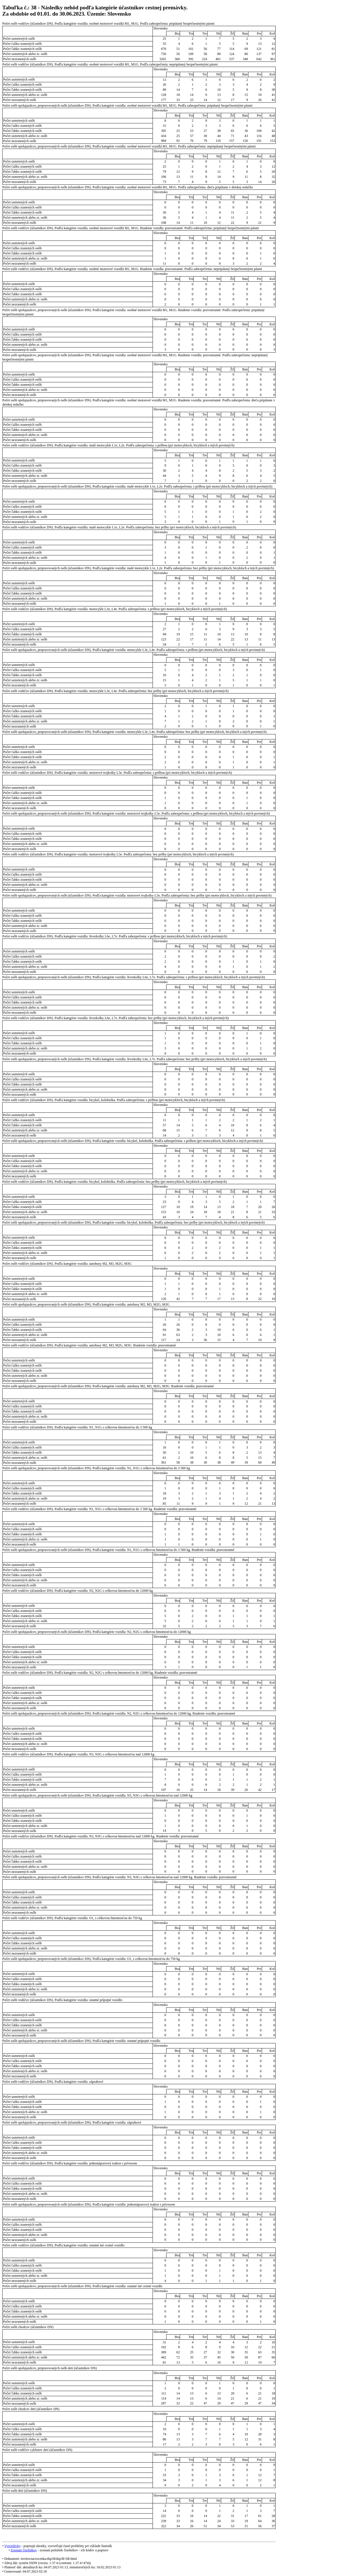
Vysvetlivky (12, 2546)
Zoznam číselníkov (23, 2550)
